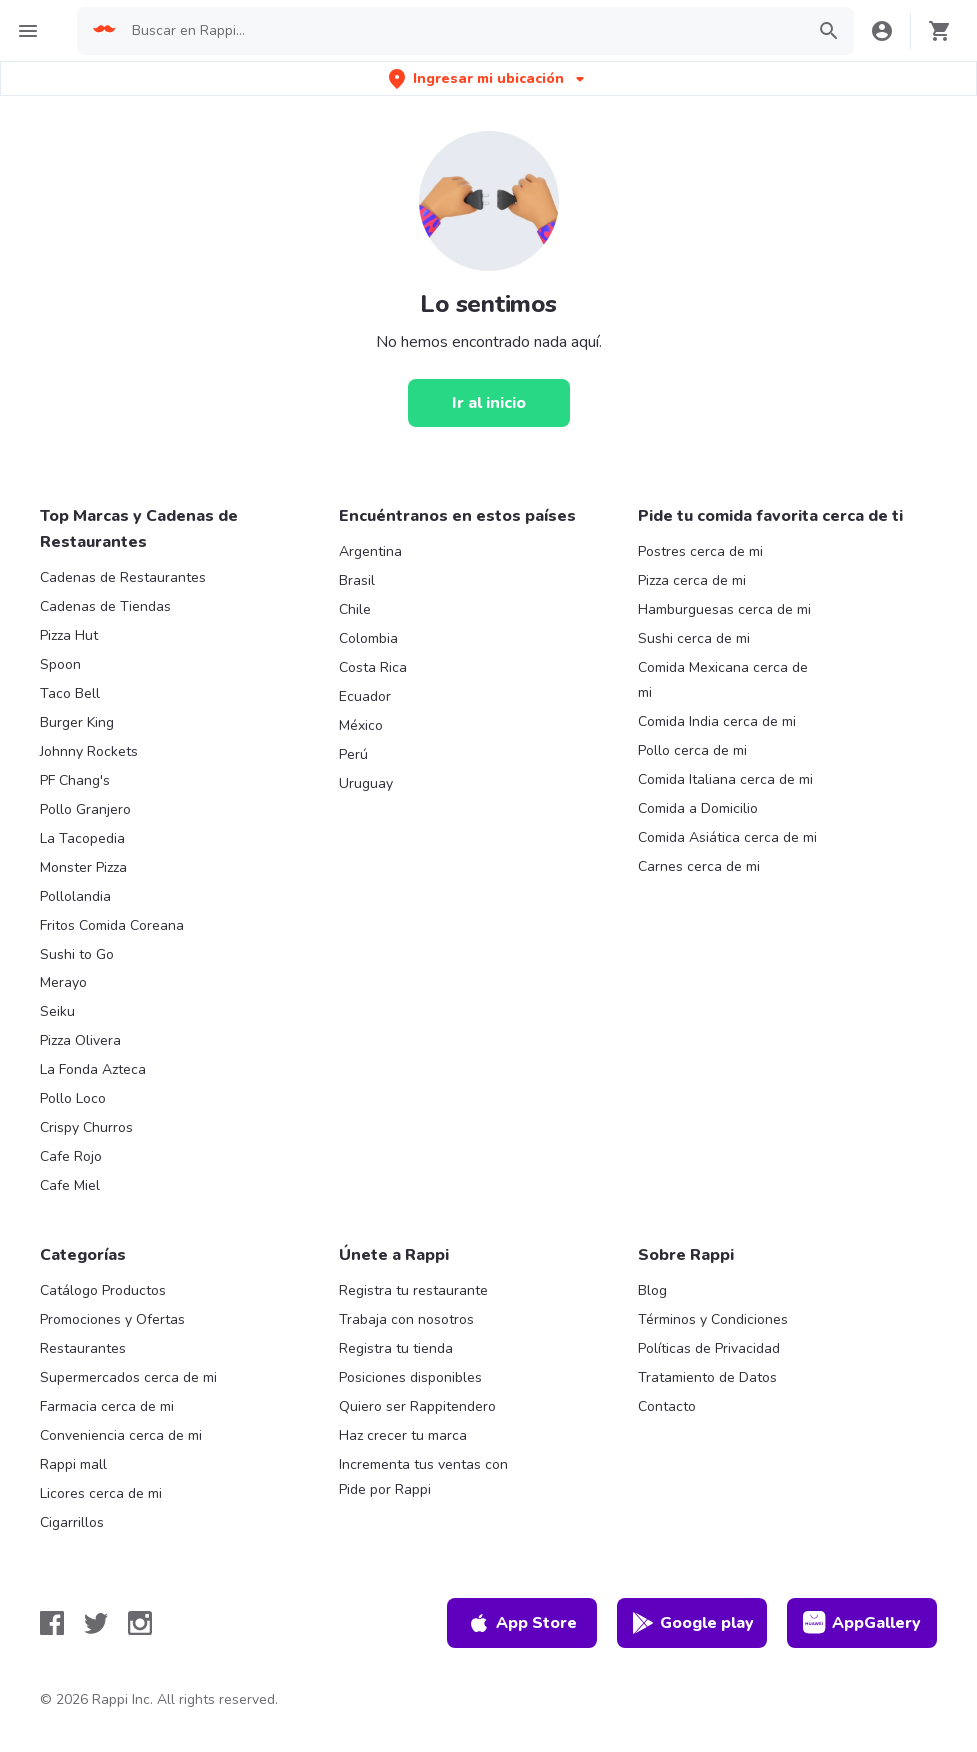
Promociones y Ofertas (112, 1319)
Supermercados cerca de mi (128, 1377)
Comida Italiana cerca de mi (725, 779)
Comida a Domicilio (698, 808)
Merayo (63, 982)
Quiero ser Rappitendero (417, 1406)
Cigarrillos (72, 1522)
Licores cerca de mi (101, 1493)
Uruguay (366, 783)
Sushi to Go (77, 954)
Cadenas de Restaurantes (123, 577)
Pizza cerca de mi (692, 580)
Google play (692, 1623)
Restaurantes (83, 1348)
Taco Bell (70, 693)
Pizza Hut (69, 635)
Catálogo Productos (103, 1290)
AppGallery (862, 1623)
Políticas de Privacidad (709, 1348)
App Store (522, 1623)
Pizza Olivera (80, 1040)
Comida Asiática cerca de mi (727, 837)
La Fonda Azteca (93, 1069)
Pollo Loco (73, 1098)
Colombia (368, 638)
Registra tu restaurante (413, 1290)
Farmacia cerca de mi (107, 1406)
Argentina (370, 551)
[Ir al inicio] (489, 403)
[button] (488, 78)
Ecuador (365, 696)
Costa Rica (373, 667)
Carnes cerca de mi (699, 866)
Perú (353, 754)
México (361, 725)
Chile (355, 609)
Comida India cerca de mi (717, 721)
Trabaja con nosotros (406, 1319)
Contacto (667, 1406)
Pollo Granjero (85, 809)
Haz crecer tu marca (403, 1435)
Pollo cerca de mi (692, 750)
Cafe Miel (70, 1185)
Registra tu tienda (396, 1348)
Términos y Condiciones (713, 1319)
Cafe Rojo (71, 1156)
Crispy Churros (86, 1127)
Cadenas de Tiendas (105, 606)
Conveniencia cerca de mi (121, 1435)
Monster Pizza (83, 867)
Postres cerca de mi (700, 551)
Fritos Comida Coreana (112, 925)
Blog (652, 1290)
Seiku (57, 1011)
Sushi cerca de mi (694, 638)
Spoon (60, 664)
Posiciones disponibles (410, 1377)
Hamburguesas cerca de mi (724, 609)
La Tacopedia (82, 838)
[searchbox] (461, 31)
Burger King (77, 722)
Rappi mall (73, 1464)
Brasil (357, 580)
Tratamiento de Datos (707, 1377)
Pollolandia (75, 896)
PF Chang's (75, 780)
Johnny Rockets (89, 751)
